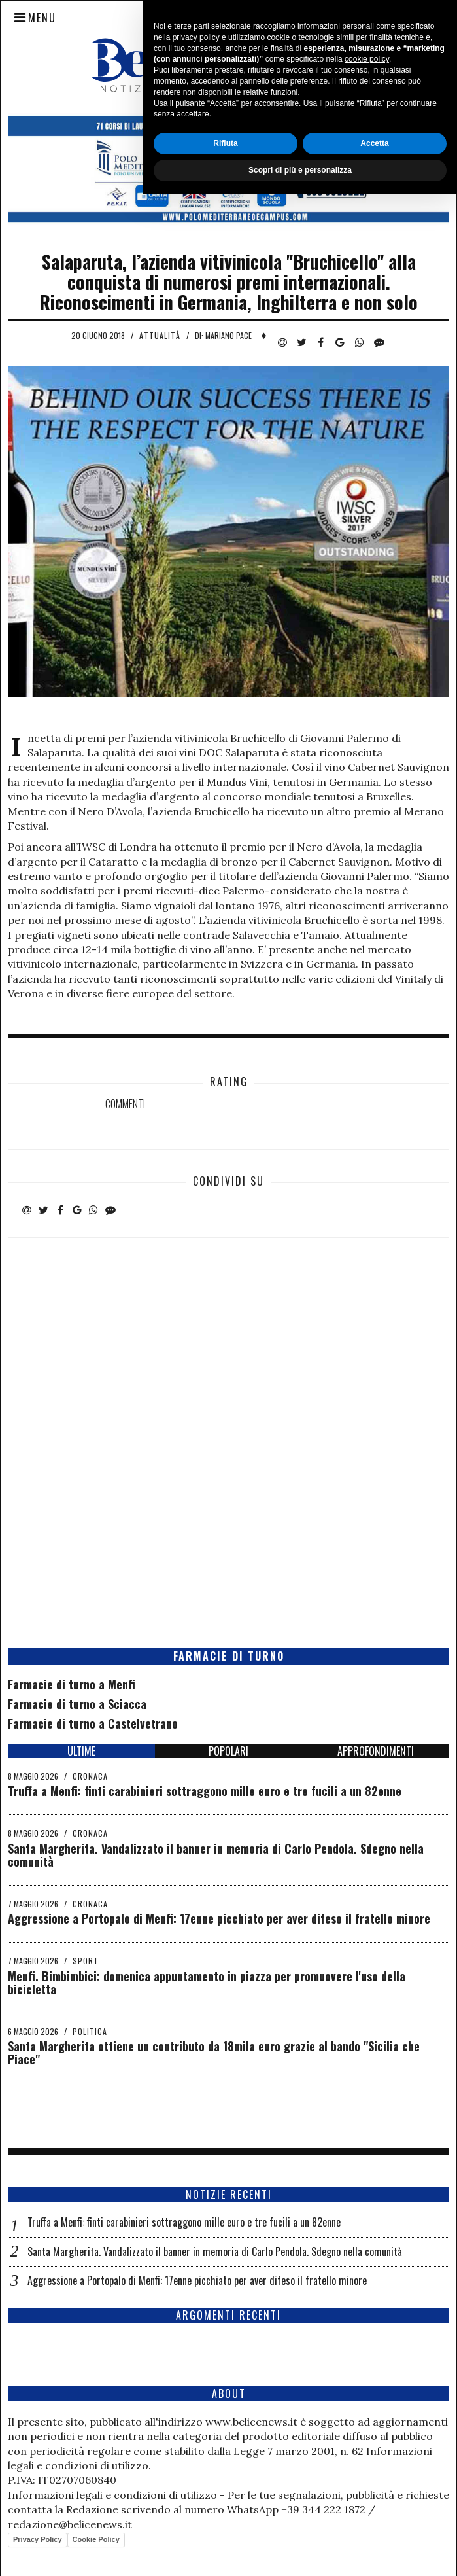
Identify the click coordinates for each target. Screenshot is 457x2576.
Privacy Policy (37, 2539)
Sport (86, 1960)
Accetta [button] (374, 2525)
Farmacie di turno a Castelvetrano (93, 1723)
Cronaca (90, 1776)
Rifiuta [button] (225, 2525)
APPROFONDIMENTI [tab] (375, 1751)
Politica (90, 2031)
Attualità (159, 335)
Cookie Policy (96, 2539)
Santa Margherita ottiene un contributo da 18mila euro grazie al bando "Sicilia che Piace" (214, 2053)
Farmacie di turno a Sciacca (77, 1703)
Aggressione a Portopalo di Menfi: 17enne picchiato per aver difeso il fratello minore (219, 1918)
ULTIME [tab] (81, 1751)
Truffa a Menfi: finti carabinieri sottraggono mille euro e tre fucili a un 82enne (204, 1790)
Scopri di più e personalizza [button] (300, 2551)
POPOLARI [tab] (228, 1751)
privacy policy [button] (196, 2419)
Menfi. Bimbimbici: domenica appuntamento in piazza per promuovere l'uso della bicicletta (206, 1982)
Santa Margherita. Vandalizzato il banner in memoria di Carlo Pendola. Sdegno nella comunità (216, 1855)
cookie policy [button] (367, 2441)
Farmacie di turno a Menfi (71, 1684)
